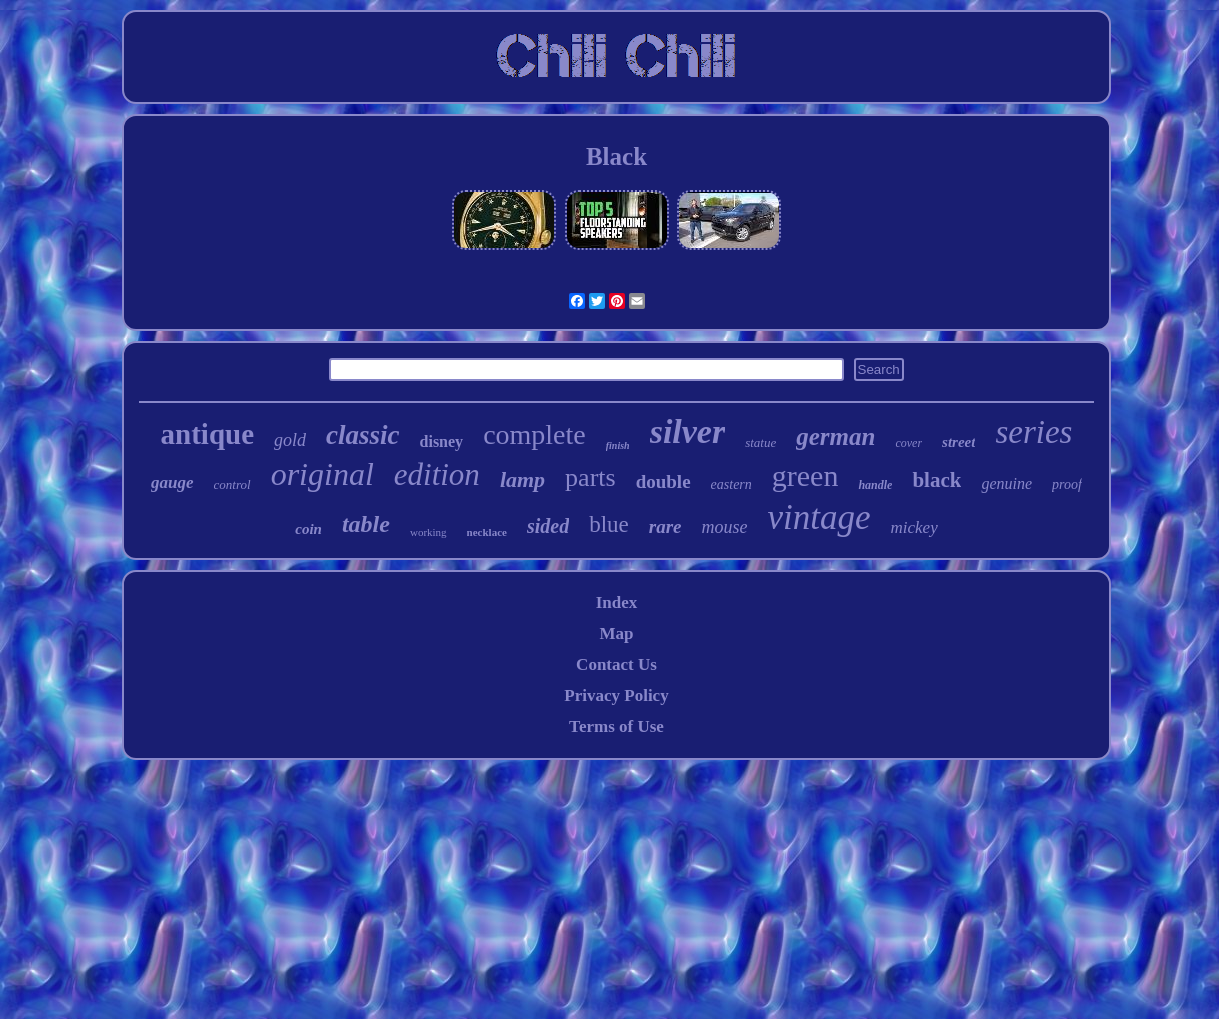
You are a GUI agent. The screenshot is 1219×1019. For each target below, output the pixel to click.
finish (618, 445)
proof (1067, 484)
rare (665, 526)
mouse (725, 527)
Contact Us (616, 664)
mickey (914, 527)
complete (534, 434)
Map (616, 633)
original (322, 474)
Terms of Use (616, 726)
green (805, 475)
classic (363, 435)
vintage (819, 517)
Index (617, 602)
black (936, 480)
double (663, 481)
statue (760, 442)
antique (207, 434)
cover (908, 443)
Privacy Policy (616, 695)
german (835, 436)
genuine (1006, 483)
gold (290, 440)
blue (609, 524)
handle (875, 485)
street (958, 442)
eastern (731, 484)
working (428, 532)
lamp (522, 479)
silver (688, 431)
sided (548, 526)
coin (308, 529)
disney (442, 441)
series (1033, 432)
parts (590, 477)
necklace (487, 532)
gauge (172, 482)
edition (437, 474)
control (232, 484)
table (366, 524)
